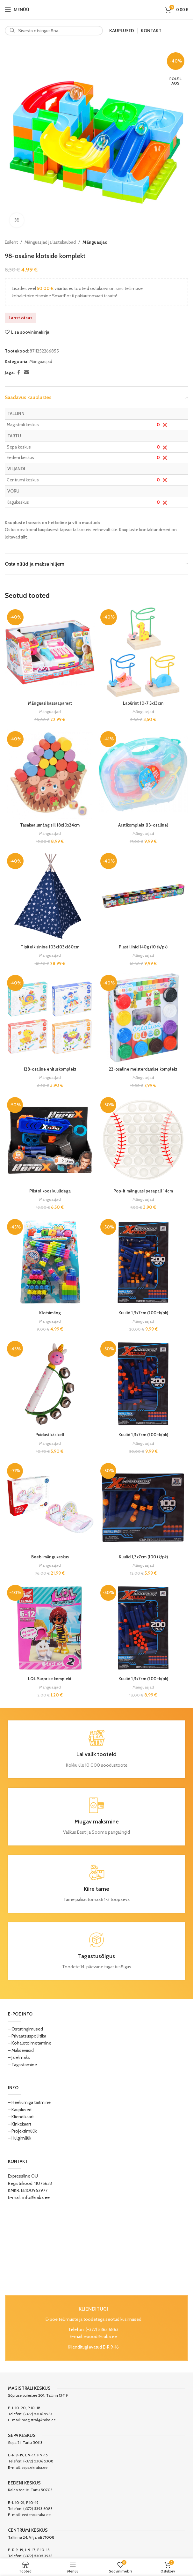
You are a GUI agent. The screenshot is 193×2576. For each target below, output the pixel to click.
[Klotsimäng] (50, 1262)
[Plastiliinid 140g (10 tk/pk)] (143, 896)
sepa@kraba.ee (34, 2467)
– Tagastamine (22, 2064)
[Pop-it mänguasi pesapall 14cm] (143, 1140)
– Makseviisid (21, 2050)
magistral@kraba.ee (39, 2419)
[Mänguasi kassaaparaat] (50, 652)
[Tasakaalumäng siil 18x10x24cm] (50, 774)
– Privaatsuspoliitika (27, 2036)
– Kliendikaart (21, 2116)
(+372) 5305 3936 (37, 2555)
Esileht (11, 242)
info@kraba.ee (36, 2197)
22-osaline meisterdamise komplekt (143, 1069)
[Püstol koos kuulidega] (50, 1140)
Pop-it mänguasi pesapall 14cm (143, 1191)
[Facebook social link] (18, 372)
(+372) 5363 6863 (102, 2329)
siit (24, 537)
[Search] (54, 30)
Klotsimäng (50, 1313)
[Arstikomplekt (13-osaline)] (143, 774)
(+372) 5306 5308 (38, 2461)
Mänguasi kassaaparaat (50, 703)
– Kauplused (20, 2109)
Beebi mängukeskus (50, 1557)
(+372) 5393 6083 (38, 2508)
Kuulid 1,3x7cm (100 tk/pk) (143, 1557)
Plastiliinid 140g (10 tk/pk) (143, 947)
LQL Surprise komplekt (50, 1678)
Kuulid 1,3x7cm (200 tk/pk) (143, 1313)
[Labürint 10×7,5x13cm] (143, 652)
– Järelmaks (19, 2057)
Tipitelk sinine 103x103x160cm (50, 947)
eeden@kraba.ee (36, 2514)
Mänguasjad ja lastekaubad (50, 242)
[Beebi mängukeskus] (50, 1506)
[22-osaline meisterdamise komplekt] (143, 1018)
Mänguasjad (94, 242)
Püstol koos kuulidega (49, 1191)
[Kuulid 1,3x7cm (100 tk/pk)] (143, 1506)
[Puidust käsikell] (50, 1384)
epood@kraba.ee (100, 2336)
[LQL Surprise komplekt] (50, 1628)
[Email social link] (26, 372)
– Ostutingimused (25, 2029)
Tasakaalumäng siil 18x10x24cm (50, 825)
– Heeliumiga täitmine (29, 2102)
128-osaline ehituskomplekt (50, 1069)
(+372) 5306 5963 (37, 2413)
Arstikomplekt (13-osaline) (143, 825)
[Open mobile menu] (17, 9)
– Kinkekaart (19, 2124)
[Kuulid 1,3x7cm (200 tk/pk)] (143, 1262)
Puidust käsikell (50, 1434)
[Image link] (96, 2248)
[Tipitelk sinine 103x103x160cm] (50, 896)
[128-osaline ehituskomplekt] (50, 1018)
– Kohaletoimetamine (29, 2043)
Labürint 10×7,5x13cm (143, 703)
